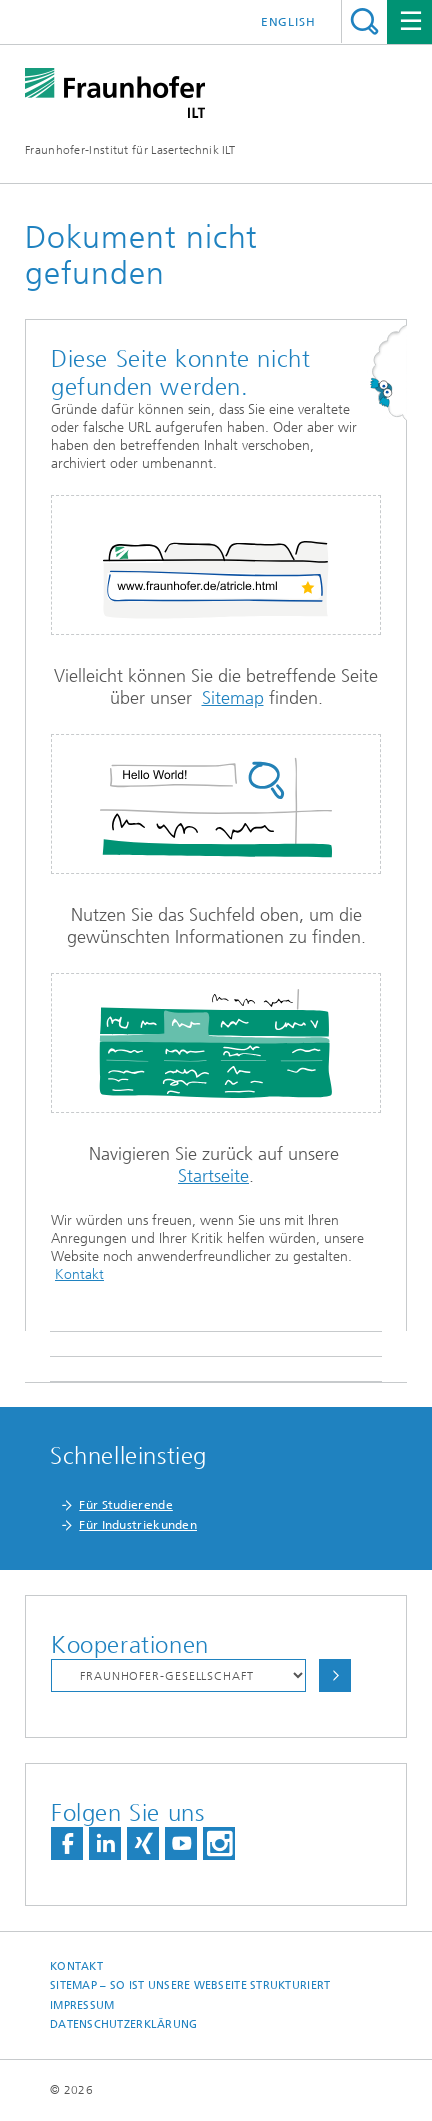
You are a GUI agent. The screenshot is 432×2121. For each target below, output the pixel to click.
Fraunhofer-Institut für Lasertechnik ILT (130, 150)
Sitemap (233, 698)
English (288, 22)
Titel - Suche (364, 21)
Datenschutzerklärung (124, 2024)
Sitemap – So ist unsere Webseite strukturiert (190, 1985)
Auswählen (335, 1675)
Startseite (213, 1176)
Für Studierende (126, 1505)
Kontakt (79, 1274)
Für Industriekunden (138, 1525)
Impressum (82, 2005)
